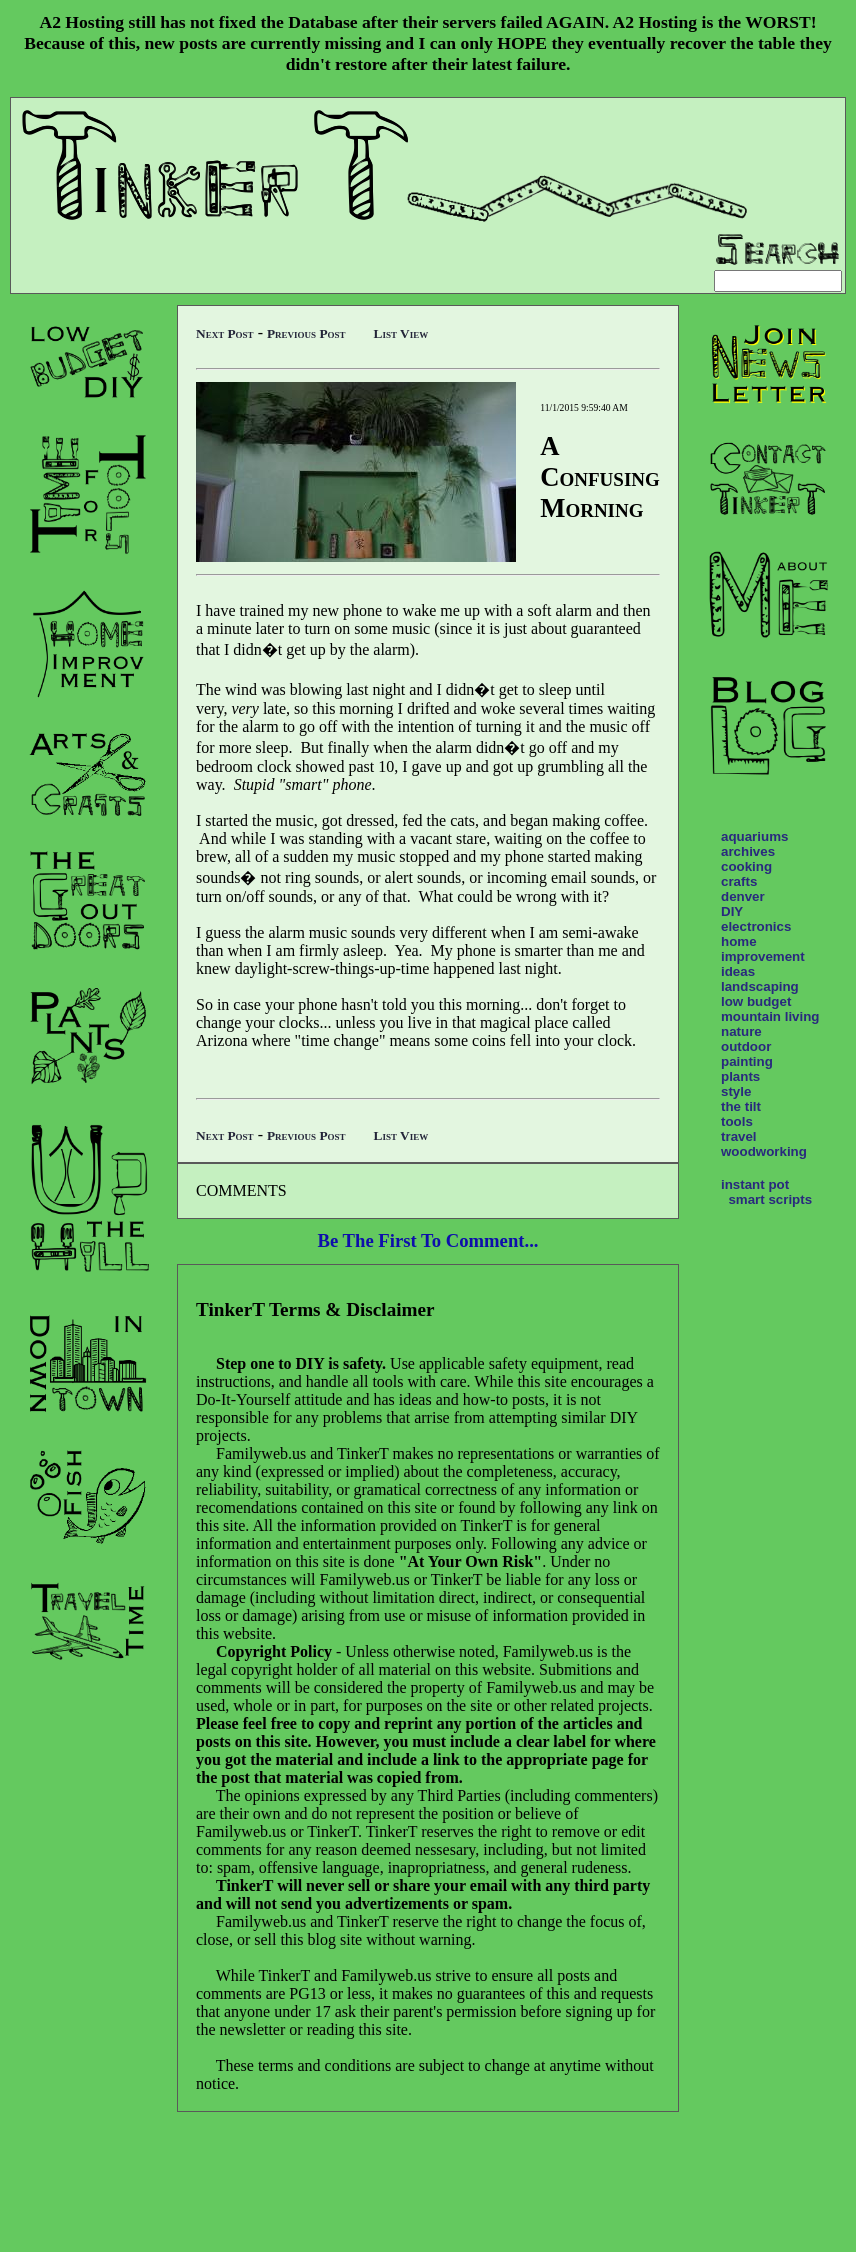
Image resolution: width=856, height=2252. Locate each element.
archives (748, 851)
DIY (732, 911)
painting (747, 1061)
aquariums (754, 836)
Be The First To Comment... (428, 1240)
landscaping (760, 986)
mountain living (770, 1016)
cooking (746, 866)
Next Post (225, 333)
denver (743, 896)
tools (737, 1121)
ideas (738, 971)
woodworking (764, 1151)
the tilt (741, 1106)
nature (741, 1031)
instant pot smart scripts (766, 1192)
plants (740, 1076)
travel (739, 1136)
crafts (739, 881)
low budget (756, 1001)
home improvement (763, 949)
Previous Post (306, 333)
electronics (756, 926)
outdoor (746, 1046)
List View (401, 333)
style (736, 1091)
